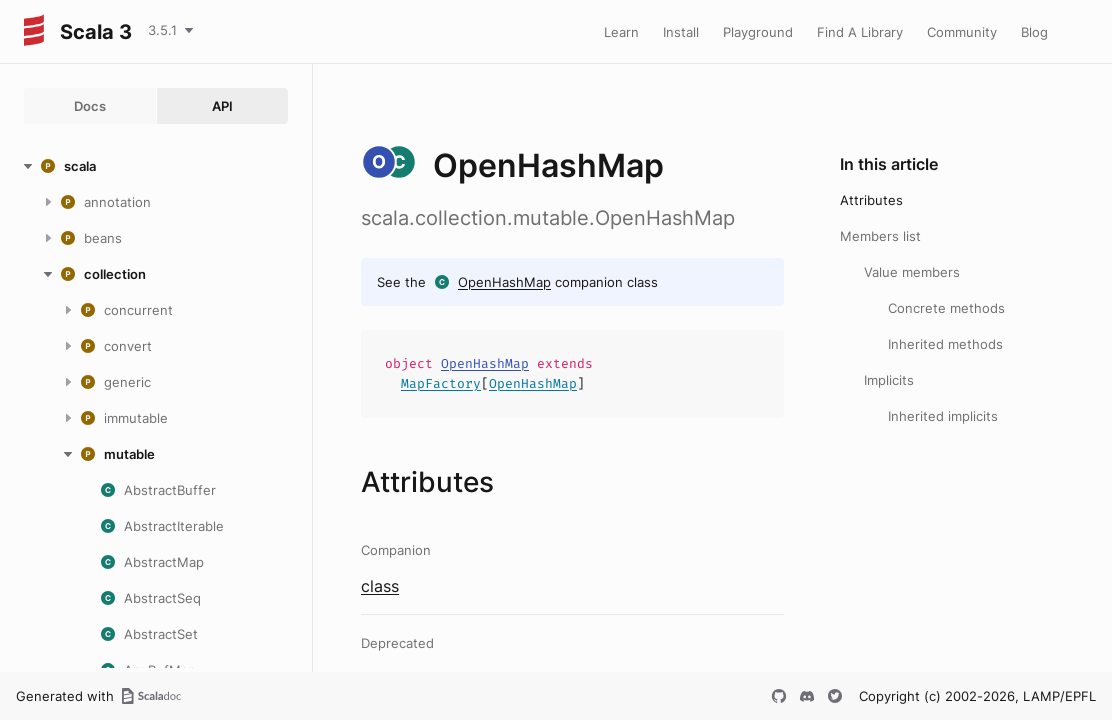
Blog (1034, 32)
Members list (880, 236)
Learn (621, 32)
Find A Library (860, 32)
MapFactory (441, 383)
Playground (758, 32)
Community (962, 32)
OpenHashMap (504, 282)
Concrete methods (946, 308)
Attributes (871, 200)
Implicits (889, 380)
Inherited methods (945, 344)
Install (681, 32)
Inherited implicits (943, 416)
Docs (90, 106)
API (222, 106)
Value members (912, 272)
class (380, 586)
